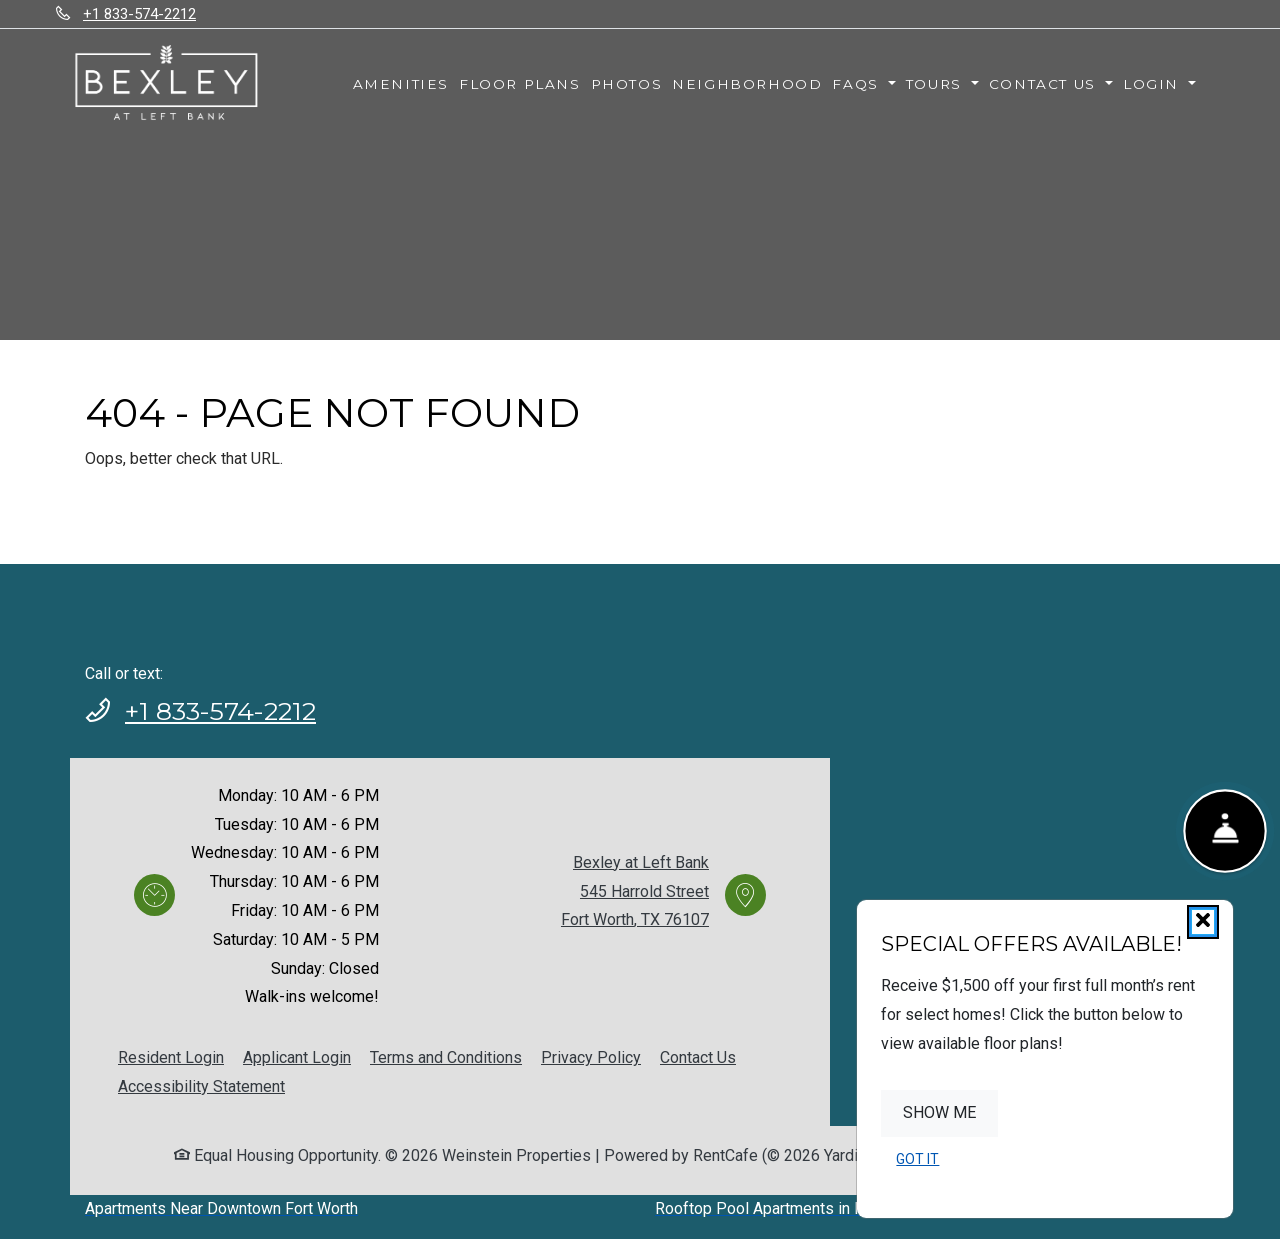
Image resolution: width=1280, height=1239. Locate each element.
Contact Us (698, 1057)
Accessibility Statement (201, 1086)
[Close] (1203, 922)
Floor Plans (520, 84)
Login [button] (1154, 84)
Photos (627, 84)
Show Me (939, 1112)
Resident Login (171, 1057)
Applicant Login (297, 1057)
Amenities (401, 84)
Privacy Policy (591, 1057)
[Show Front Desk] (1225, 831)
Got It (917, 1159)
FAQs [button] (858, 84)
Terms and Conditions (446, 1057)
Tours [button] (937, 84)
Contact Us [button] (1045, 84)
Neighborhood (747, 84)
